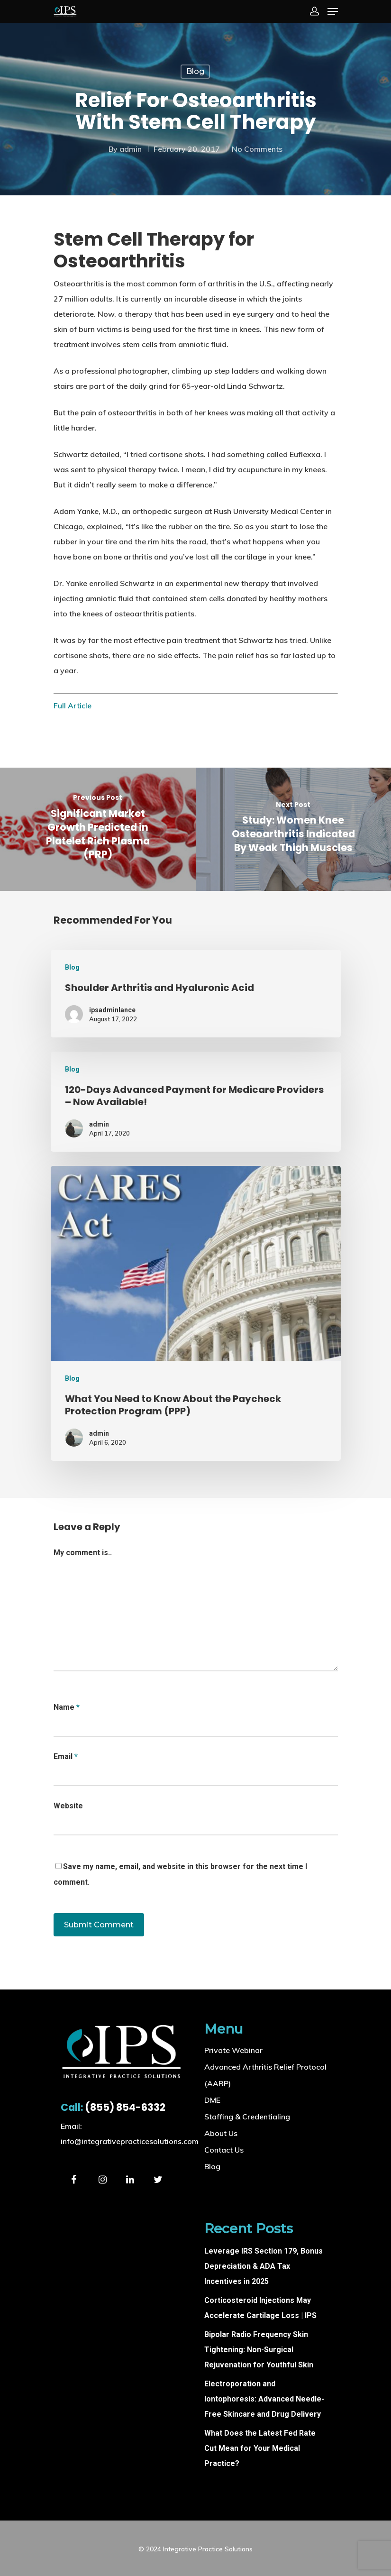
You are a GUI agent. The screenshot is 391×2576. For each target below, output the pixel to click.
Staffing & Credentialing (247, 2116)
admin (130, 149)
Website (68, 1805)
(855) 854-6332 (113, 2107)
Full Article (72, 705)
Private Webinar (233, 2050)
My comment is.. (83, 1552)
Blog (195, 71)
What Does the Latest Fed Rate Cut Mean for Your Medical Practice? (260, 2448)
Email (66, 1756)
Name (67, 1707)
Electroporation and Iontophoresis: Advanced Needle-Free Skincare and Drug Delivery (264, 2399)
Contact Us (224, 2149)
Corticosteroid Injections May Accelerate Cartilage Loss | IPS (260, 2308)
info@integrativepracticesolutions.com (130, 2141)
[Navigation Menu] (332, 11)
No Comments (257, 149)
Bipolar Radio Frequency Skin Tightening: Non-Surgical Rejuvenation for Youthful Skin (258, 2349)
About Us (220, 2133)
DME (212, 2100)
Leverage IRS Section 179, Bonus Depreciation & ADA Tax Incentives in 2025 (263, 2266)
